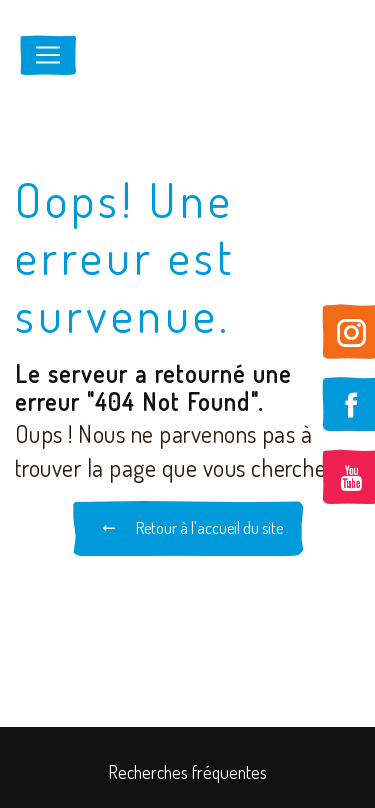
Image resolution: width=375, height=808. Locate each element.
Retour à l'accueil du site (187, 528)
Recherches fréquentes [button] (188, 772)
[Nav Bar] (48, 55)
